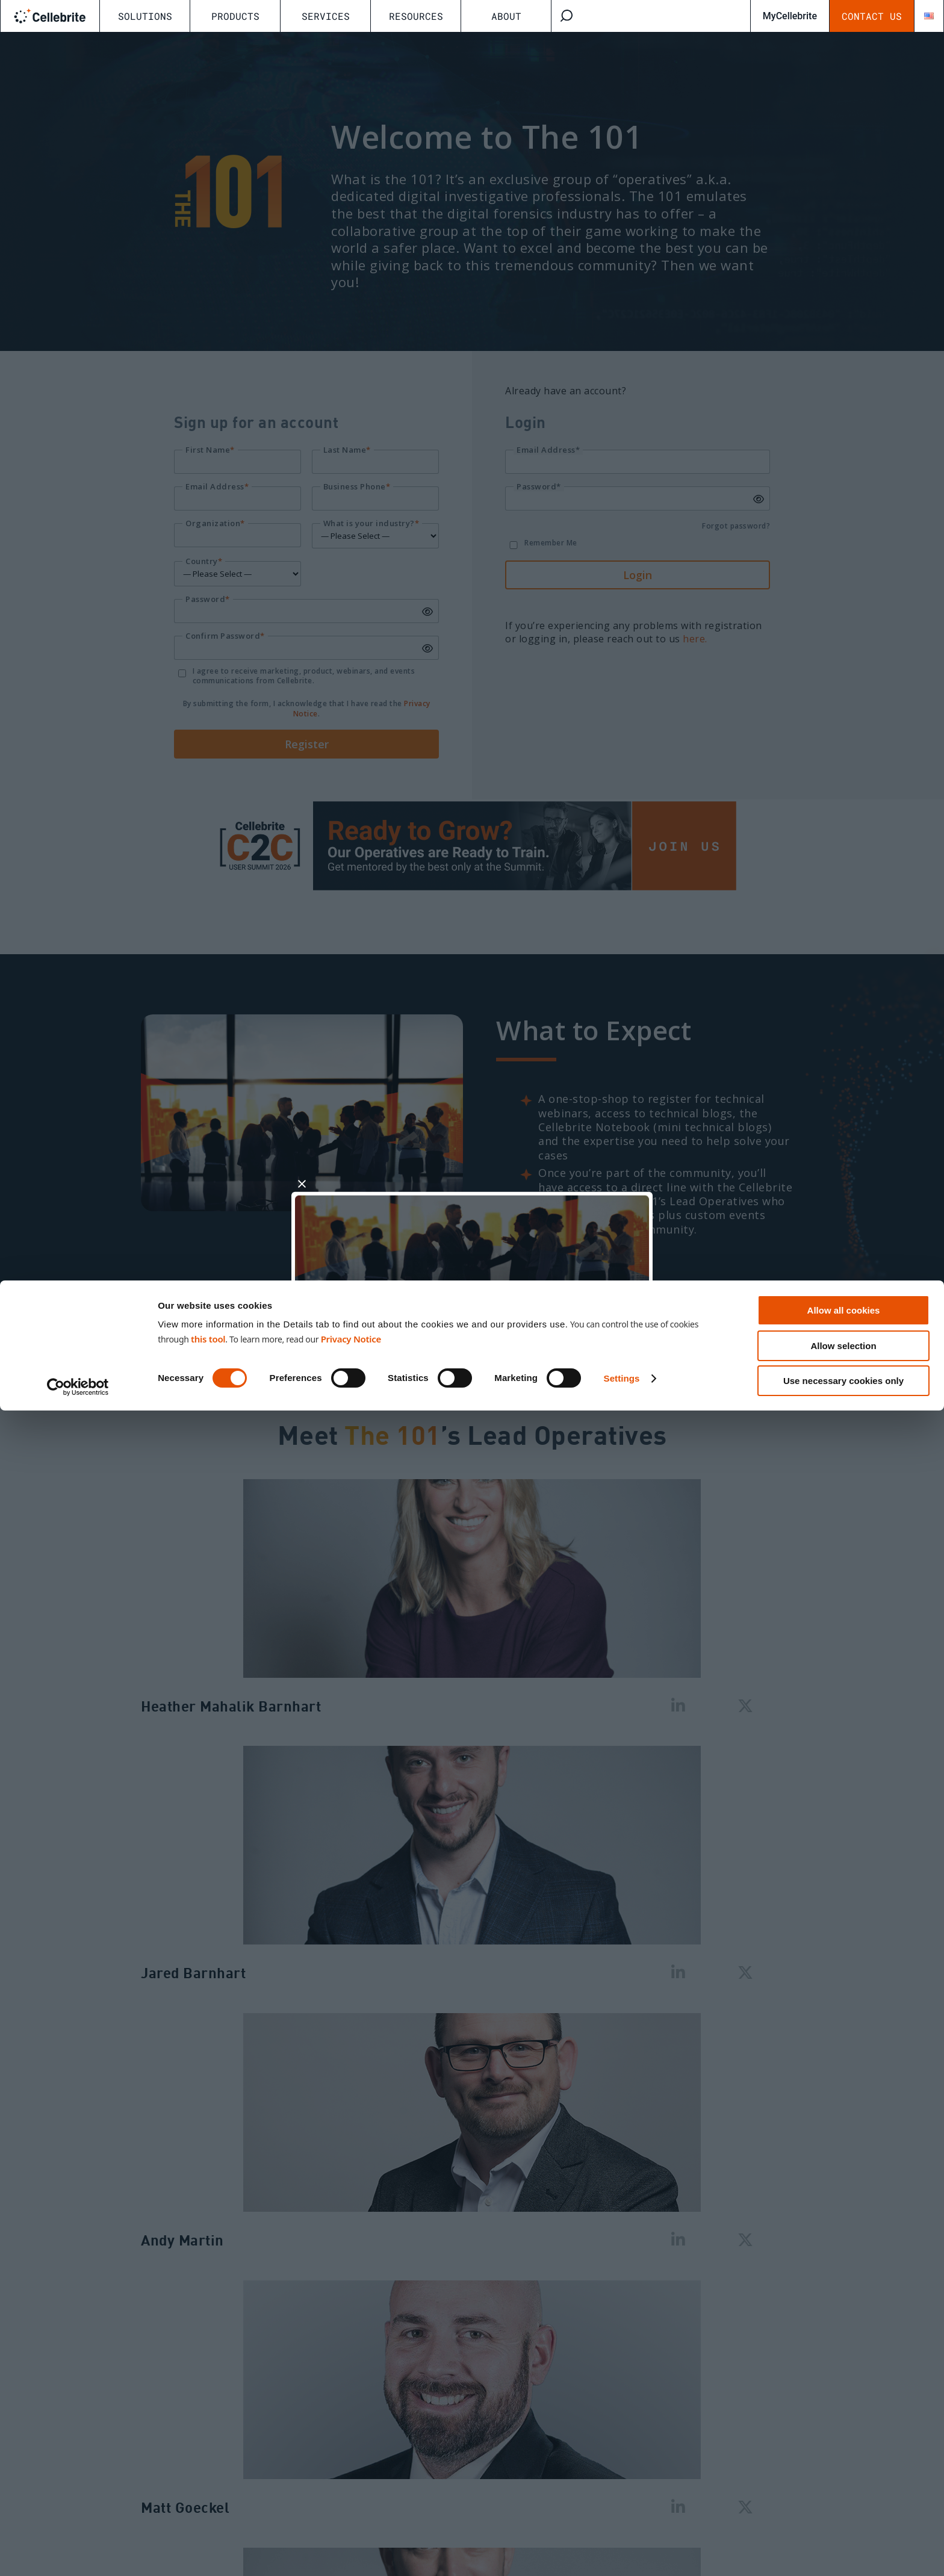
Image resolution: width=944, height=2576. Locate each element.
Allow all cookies (843, 2476)
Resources (416, 16)
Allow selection (843, 2511)
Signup (383, 1334)
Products (235, 16)
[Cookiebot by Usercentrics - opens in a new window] (78, 2552)
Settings (622, 2544)
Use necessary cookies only (843, 2546)
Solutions (145, 16)
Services (326, 16)
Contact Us (872, 16)
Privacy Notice (351, 2504)
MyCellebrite (790, 16)
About (506, 16)
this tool (208, 2504)
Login (560, 1334)
